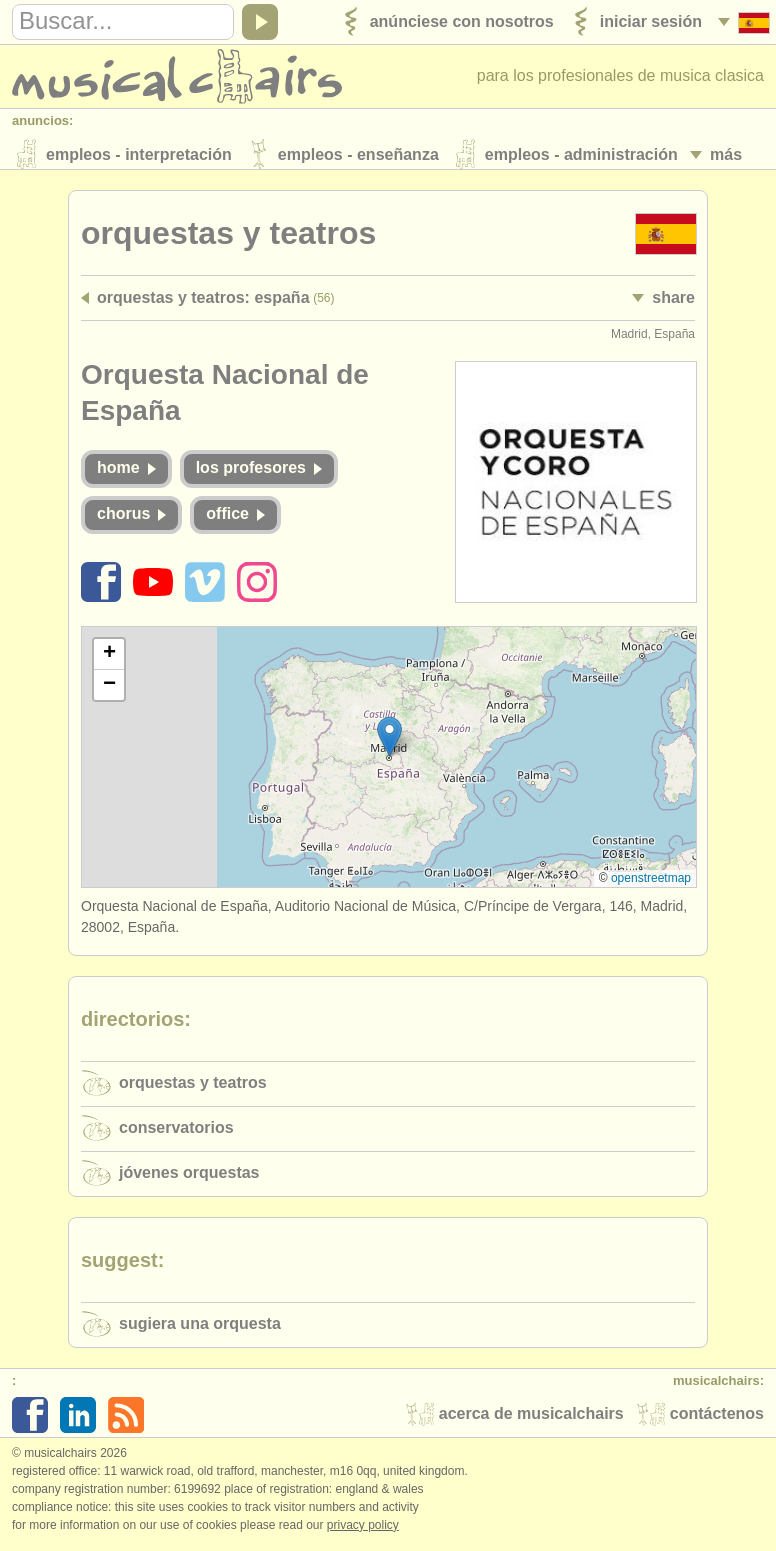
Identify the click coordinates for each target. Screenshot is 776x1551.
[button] (389, 741)
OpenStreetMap (651, 884)
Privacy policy (363, 1530)
